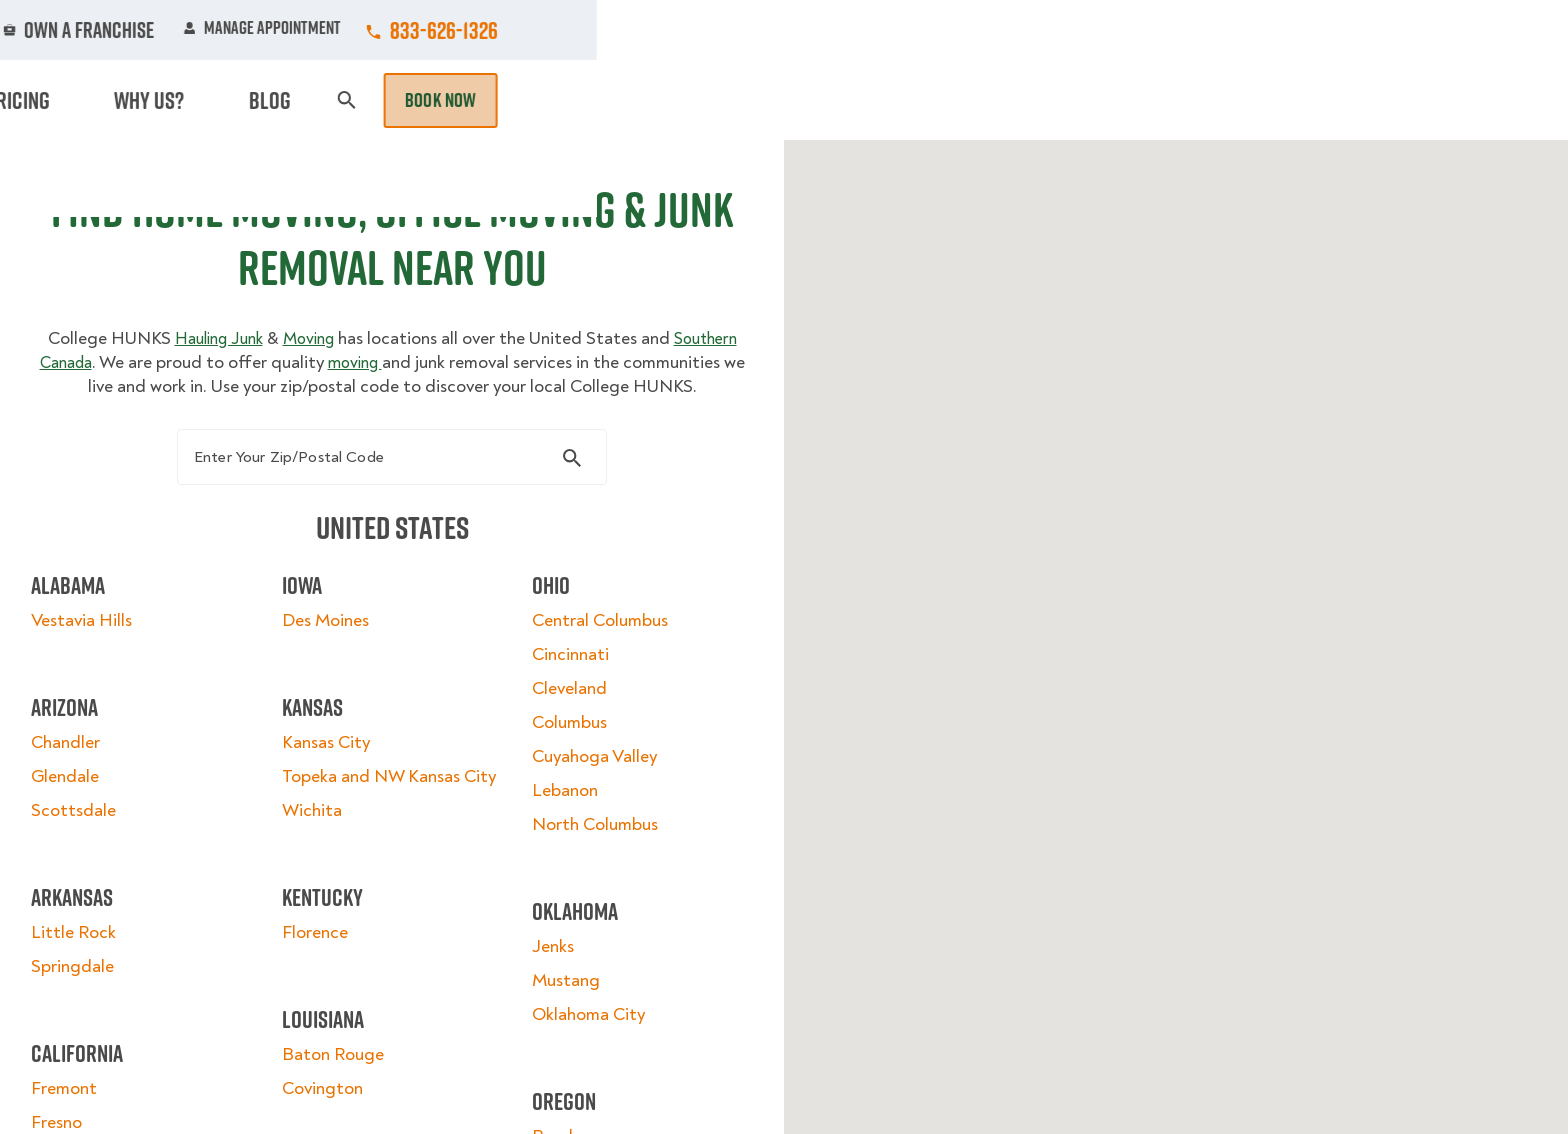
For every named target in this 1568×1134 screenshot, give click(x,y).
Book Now (1412, 100)
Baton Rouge (342, 1121)
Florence (324, 999)
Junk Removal (628, 100)
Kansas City (335, 785)
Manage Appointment (1233, 30)
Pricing (1085, 100)
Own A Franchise (1061, 30)
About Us (928, 30)
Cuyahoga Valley (585, 799)
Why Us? (1178, 100)
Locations (817, 30)
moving (473, 381)
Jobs (525, 30)
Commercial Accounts (662, 30)
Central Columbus (591, 663)
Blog (1260, 100)
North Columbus (586, 867)
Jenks (544, 989)
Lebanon (556, 833)
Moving (513, 100)
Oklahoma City (579, 1057)
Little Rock (102, 975)
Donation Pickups (786, 100)
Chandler (94, 785)
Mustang (557, 1023)
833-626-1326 (1415, 30)
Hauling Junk (249, 357)
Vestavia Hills (110, 663)
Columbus (560, 765)
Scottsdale (102, 853)
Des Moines (334, 663)
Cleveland (560, 731)
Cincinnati (561, 697)
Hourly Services (957, 100)
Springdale (101, 1009)
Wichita (321, 877)
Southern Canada (140, 381)
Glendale (94, 819)
